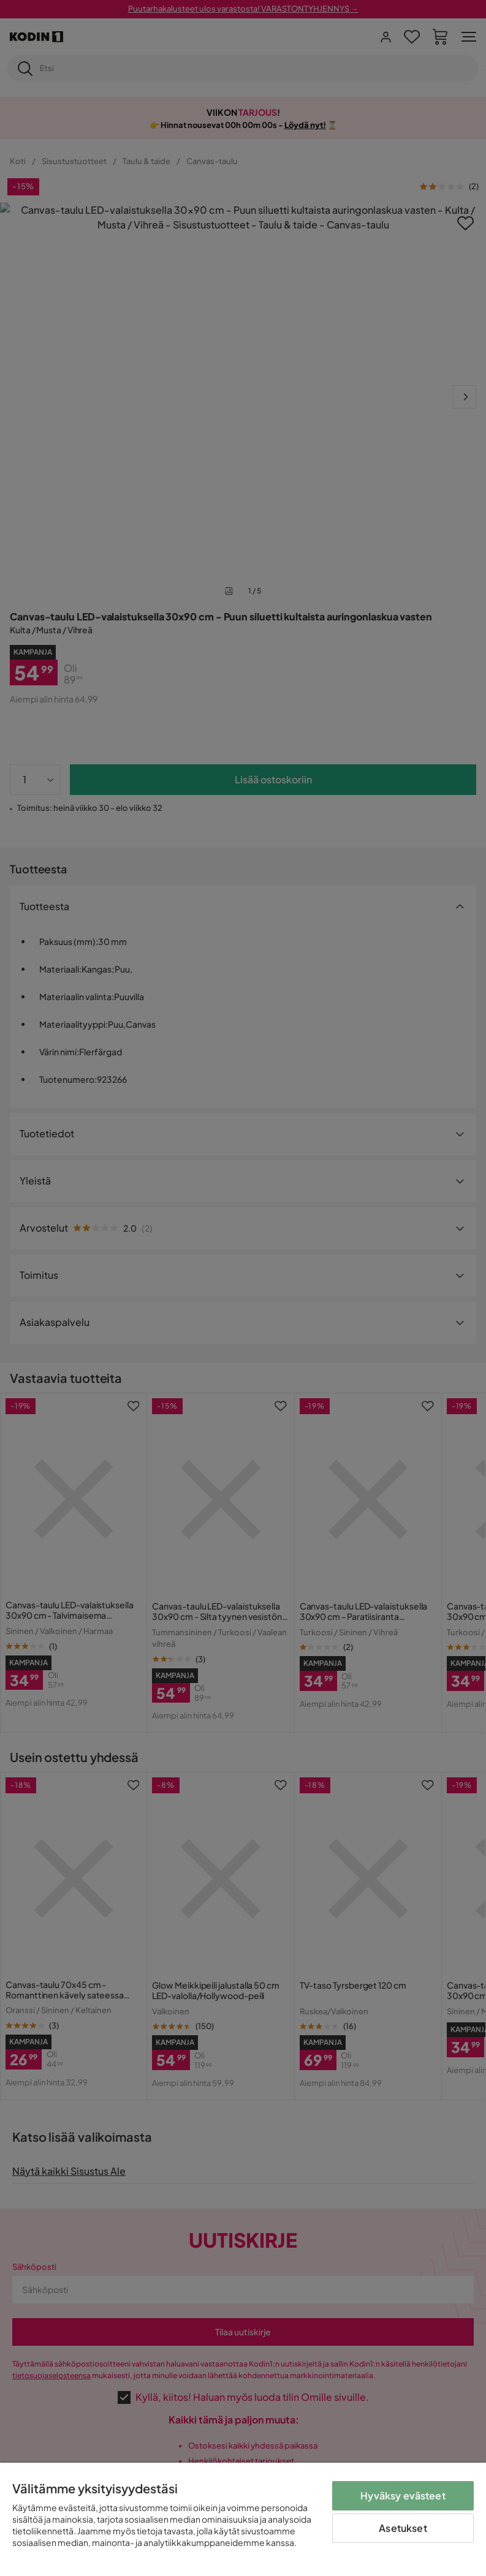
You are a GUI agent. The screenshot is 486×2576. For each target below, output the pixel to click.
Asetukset (403, 2527)
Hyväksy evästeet (403, 2495)
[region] (243, 2519)
